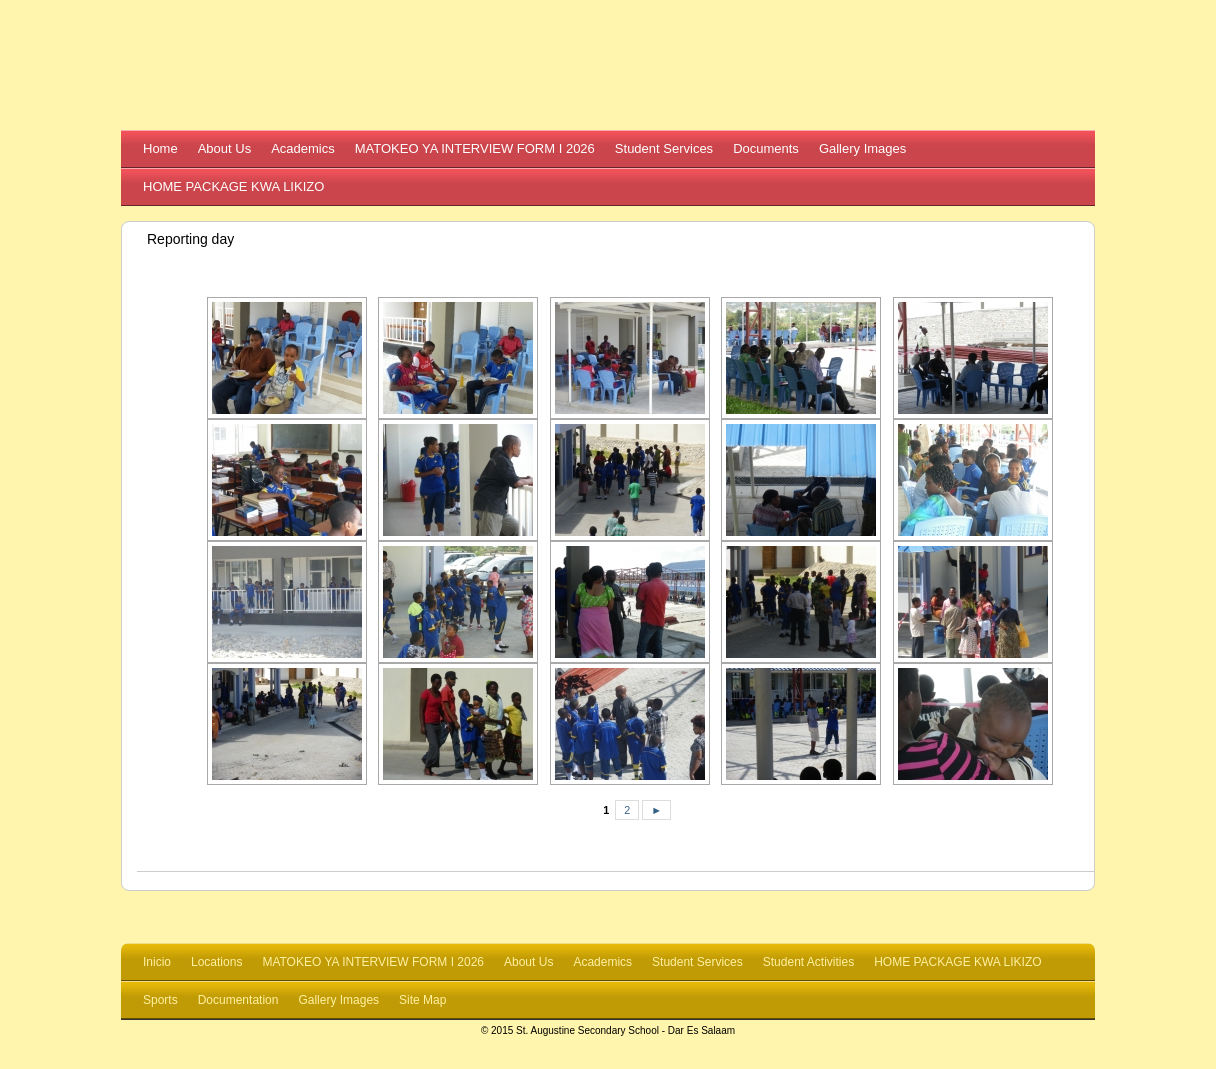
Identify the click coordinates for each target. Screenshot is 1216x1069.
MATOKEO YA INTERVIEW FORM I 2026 (475, 148)
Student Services (664, 148)
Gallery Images (862, 148)
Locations (216, 962)
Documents (766, 148)
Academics (303, 148)
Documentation (238, 1000)
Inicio (157, 962)
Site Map (422, 1000)
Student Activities (808, 962)
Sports (160, 1000)
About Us (224, 148)
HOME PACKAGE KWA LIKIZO (233, 186)
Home (160, 148)
